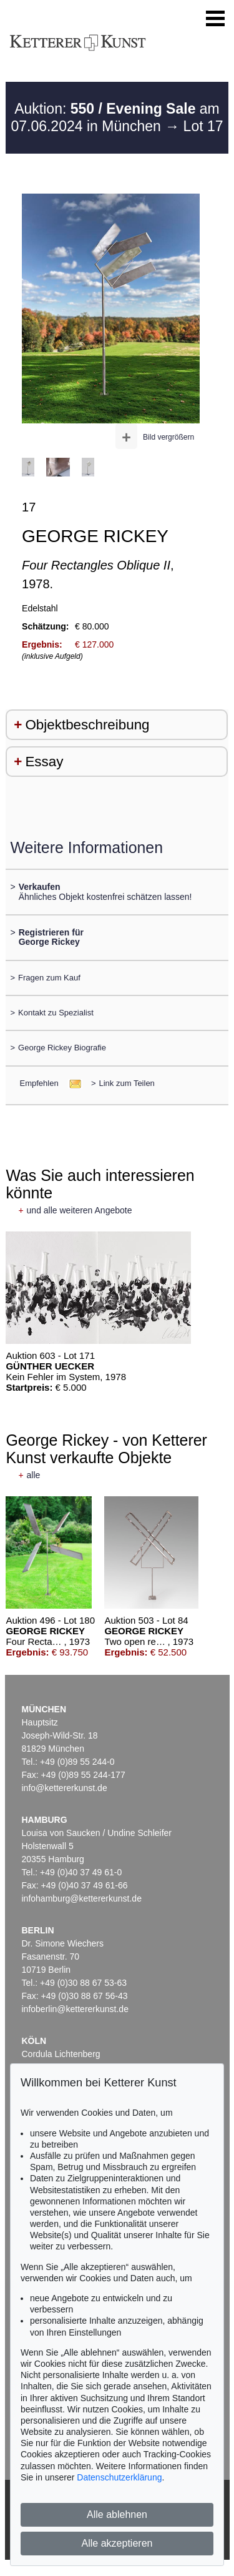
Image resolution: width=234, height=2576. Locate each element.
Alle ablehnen (117, 2514)
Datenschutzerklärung (119, 2477)
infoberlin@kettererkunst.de (75, 2009)
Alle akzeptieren (117, 2543)
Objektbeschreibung (87, 725)
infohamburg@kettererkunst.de (82, 1898)
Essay (44, 761)
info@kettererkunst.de (64, 1788)
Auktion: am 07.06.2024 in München (115, 117)
